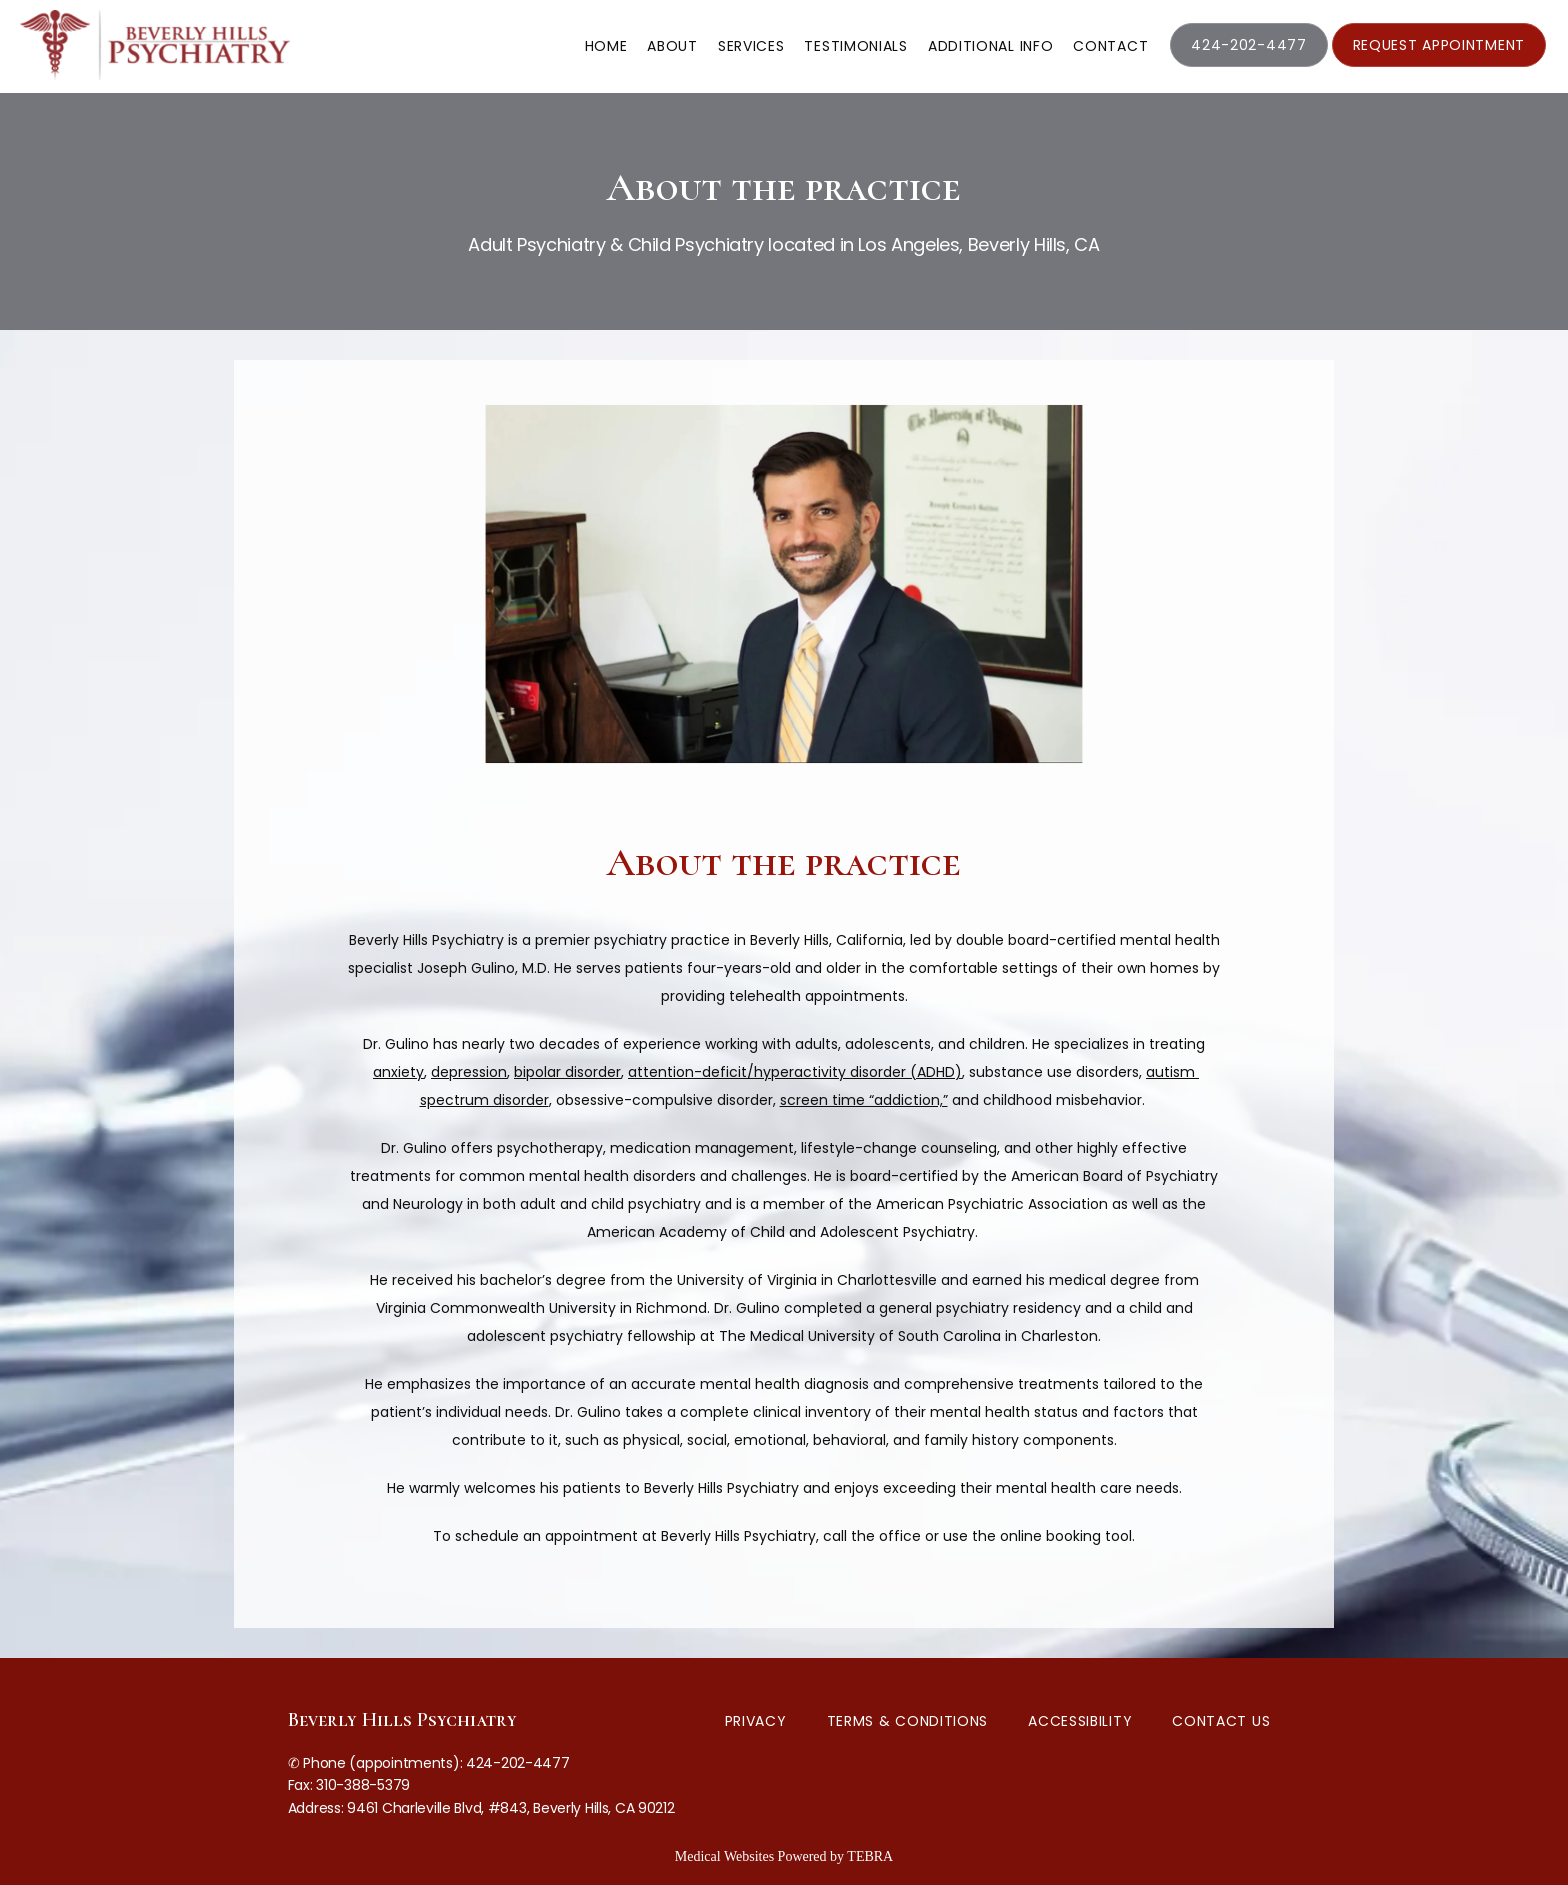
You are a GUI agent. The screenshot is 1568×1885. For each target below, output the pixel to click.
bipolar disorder (567, 1072)
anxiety (398, 1072)
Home (606, 46)
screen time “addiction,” (864, 1100)
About (672, 46)
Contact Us (1221, 1721)
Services (751, 46)
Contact (1110, 46)
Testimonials (855, 46)
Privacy (756, 1721)
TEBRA (870, 1856)
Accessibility (1080, 1721)
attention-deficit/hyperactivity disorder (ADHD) (795, 1072)
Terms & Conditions (908, 1721)
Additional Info (991, 46)
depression (469, 1072)
